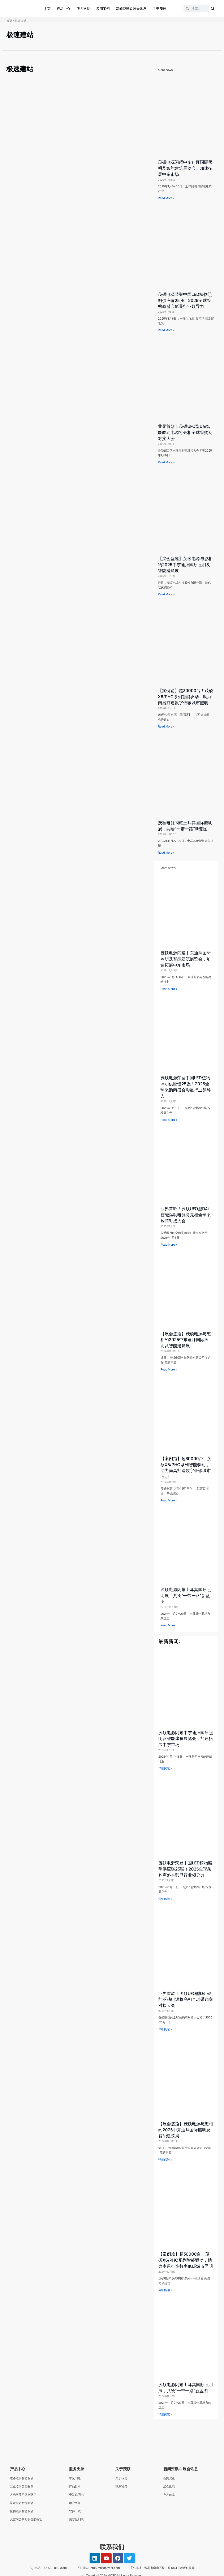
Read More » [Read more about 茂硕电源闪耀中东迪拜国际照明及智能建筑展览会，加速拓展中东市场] (166, 198)
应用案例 (103, 8)
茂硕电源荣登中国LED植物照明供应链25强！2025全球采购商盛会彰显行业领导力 (185, 300)
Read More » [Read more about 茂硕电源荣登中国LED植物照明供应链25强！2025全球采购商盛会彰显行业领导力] (166, 330)
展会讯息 (169, 2486)
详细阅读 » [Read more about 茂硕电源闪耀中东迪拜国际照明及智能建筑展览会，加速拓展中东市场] (165, 1768)
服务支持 (83, 8)
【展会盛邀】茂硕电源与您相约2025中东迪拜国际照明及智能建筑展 (185, 564)
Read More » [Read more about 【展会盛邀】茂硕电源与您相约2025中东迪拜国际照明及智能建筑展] (166, 594)
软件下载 (75, 2511)
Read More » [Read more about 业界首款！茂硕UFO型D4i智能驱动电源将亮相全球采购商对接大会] (166, 462)
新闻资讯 (169, 2478)
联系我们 (121, 2486)
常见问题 (75, 2478)
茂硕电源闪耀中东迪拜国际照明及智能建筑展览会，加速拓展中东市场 (185, 168)
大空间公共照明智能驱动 (26, 2519)
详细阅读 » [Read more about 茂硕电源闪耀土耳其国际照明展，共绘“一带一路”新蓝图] (165, 2414)
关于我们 (121, 2478)
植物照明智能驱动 (21, 2511)
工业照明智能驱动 (21, 2486)
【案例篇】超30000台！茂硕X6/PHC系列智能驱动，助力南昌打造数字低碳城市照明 (185, 696)
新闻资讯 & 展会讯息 (131, 8)
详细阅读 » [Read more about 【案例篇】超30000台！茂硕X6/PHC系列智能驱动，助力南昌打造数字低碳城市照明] (165, 2290)
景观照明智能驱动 (21, 2503)
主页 (47, 8)
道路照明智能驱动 (21, 2478)
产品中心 (63, 8)
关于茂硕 (159, 8)
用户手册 (75, 2503)
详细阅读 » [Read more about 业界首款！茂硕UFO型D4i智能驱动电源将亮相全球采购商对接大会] (165, 2029)
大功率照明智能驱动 (23, 2494)
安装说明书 (76, 2494)
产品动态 (169, 2495)
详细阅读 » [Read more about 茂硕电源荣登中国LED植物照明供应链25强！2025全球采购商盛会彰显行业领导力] (165, 1899)
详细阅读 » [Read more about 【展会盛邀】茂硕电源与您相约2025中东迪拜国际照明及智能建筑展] (165, 2160)
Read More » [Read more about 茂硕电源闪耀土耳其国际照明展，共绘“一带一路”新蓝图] (166, 852)
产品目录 (75, 2486)
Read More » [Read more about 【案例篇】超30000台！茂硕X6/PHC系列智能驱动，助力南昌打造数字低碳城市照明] (166, 726)
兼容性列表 (76, 2519)
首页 (9, 21)
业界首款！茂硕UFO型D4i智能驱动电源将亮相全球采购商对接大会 (185, 432)
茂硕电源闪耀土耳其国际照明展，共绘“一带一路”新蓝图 (185, 826)
